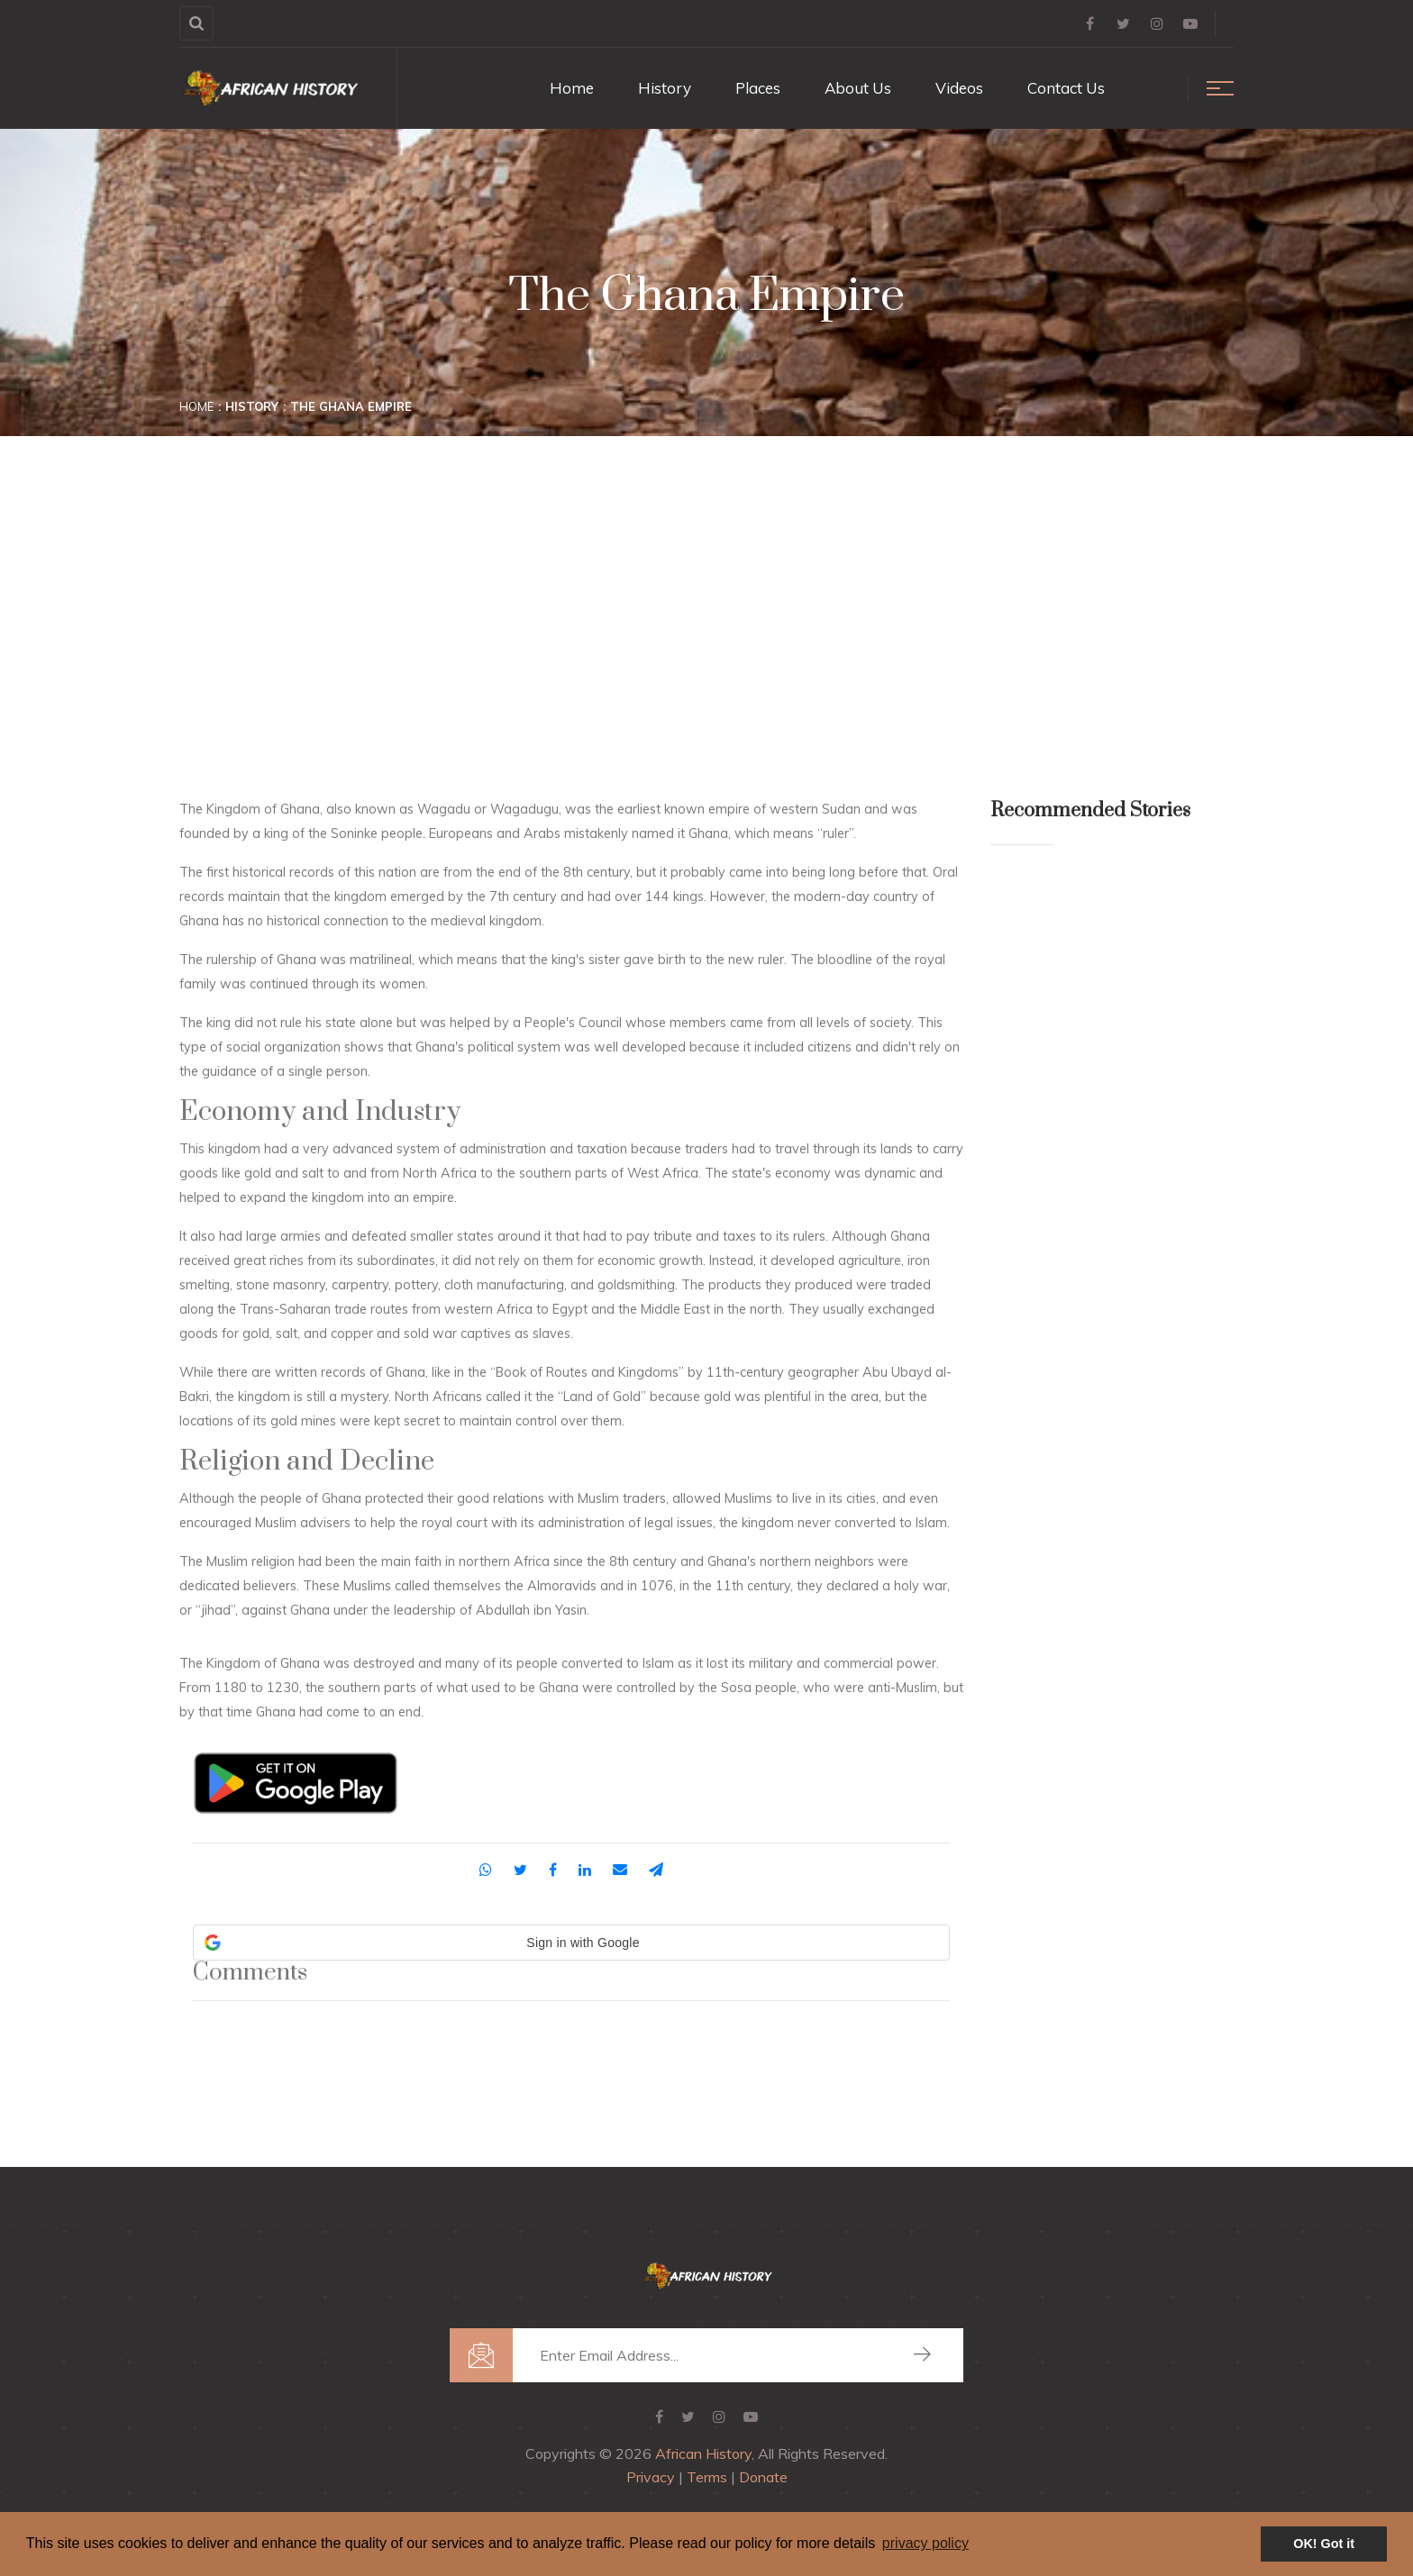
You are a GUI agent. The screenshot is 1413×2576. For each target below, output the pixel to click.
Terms (707, 2477)
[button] (571, 1943)
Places (757, 87)
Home (572, 87)
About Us (858, 87)
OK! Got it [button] (1323, 2543)
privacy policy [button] (925, 2543)
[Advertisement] (706, 562)
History (664, 87)
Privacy (650, 2477)
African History (703, 2453)
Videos (959, 87)
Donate (763, 2477)
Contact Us (1066, 87)
